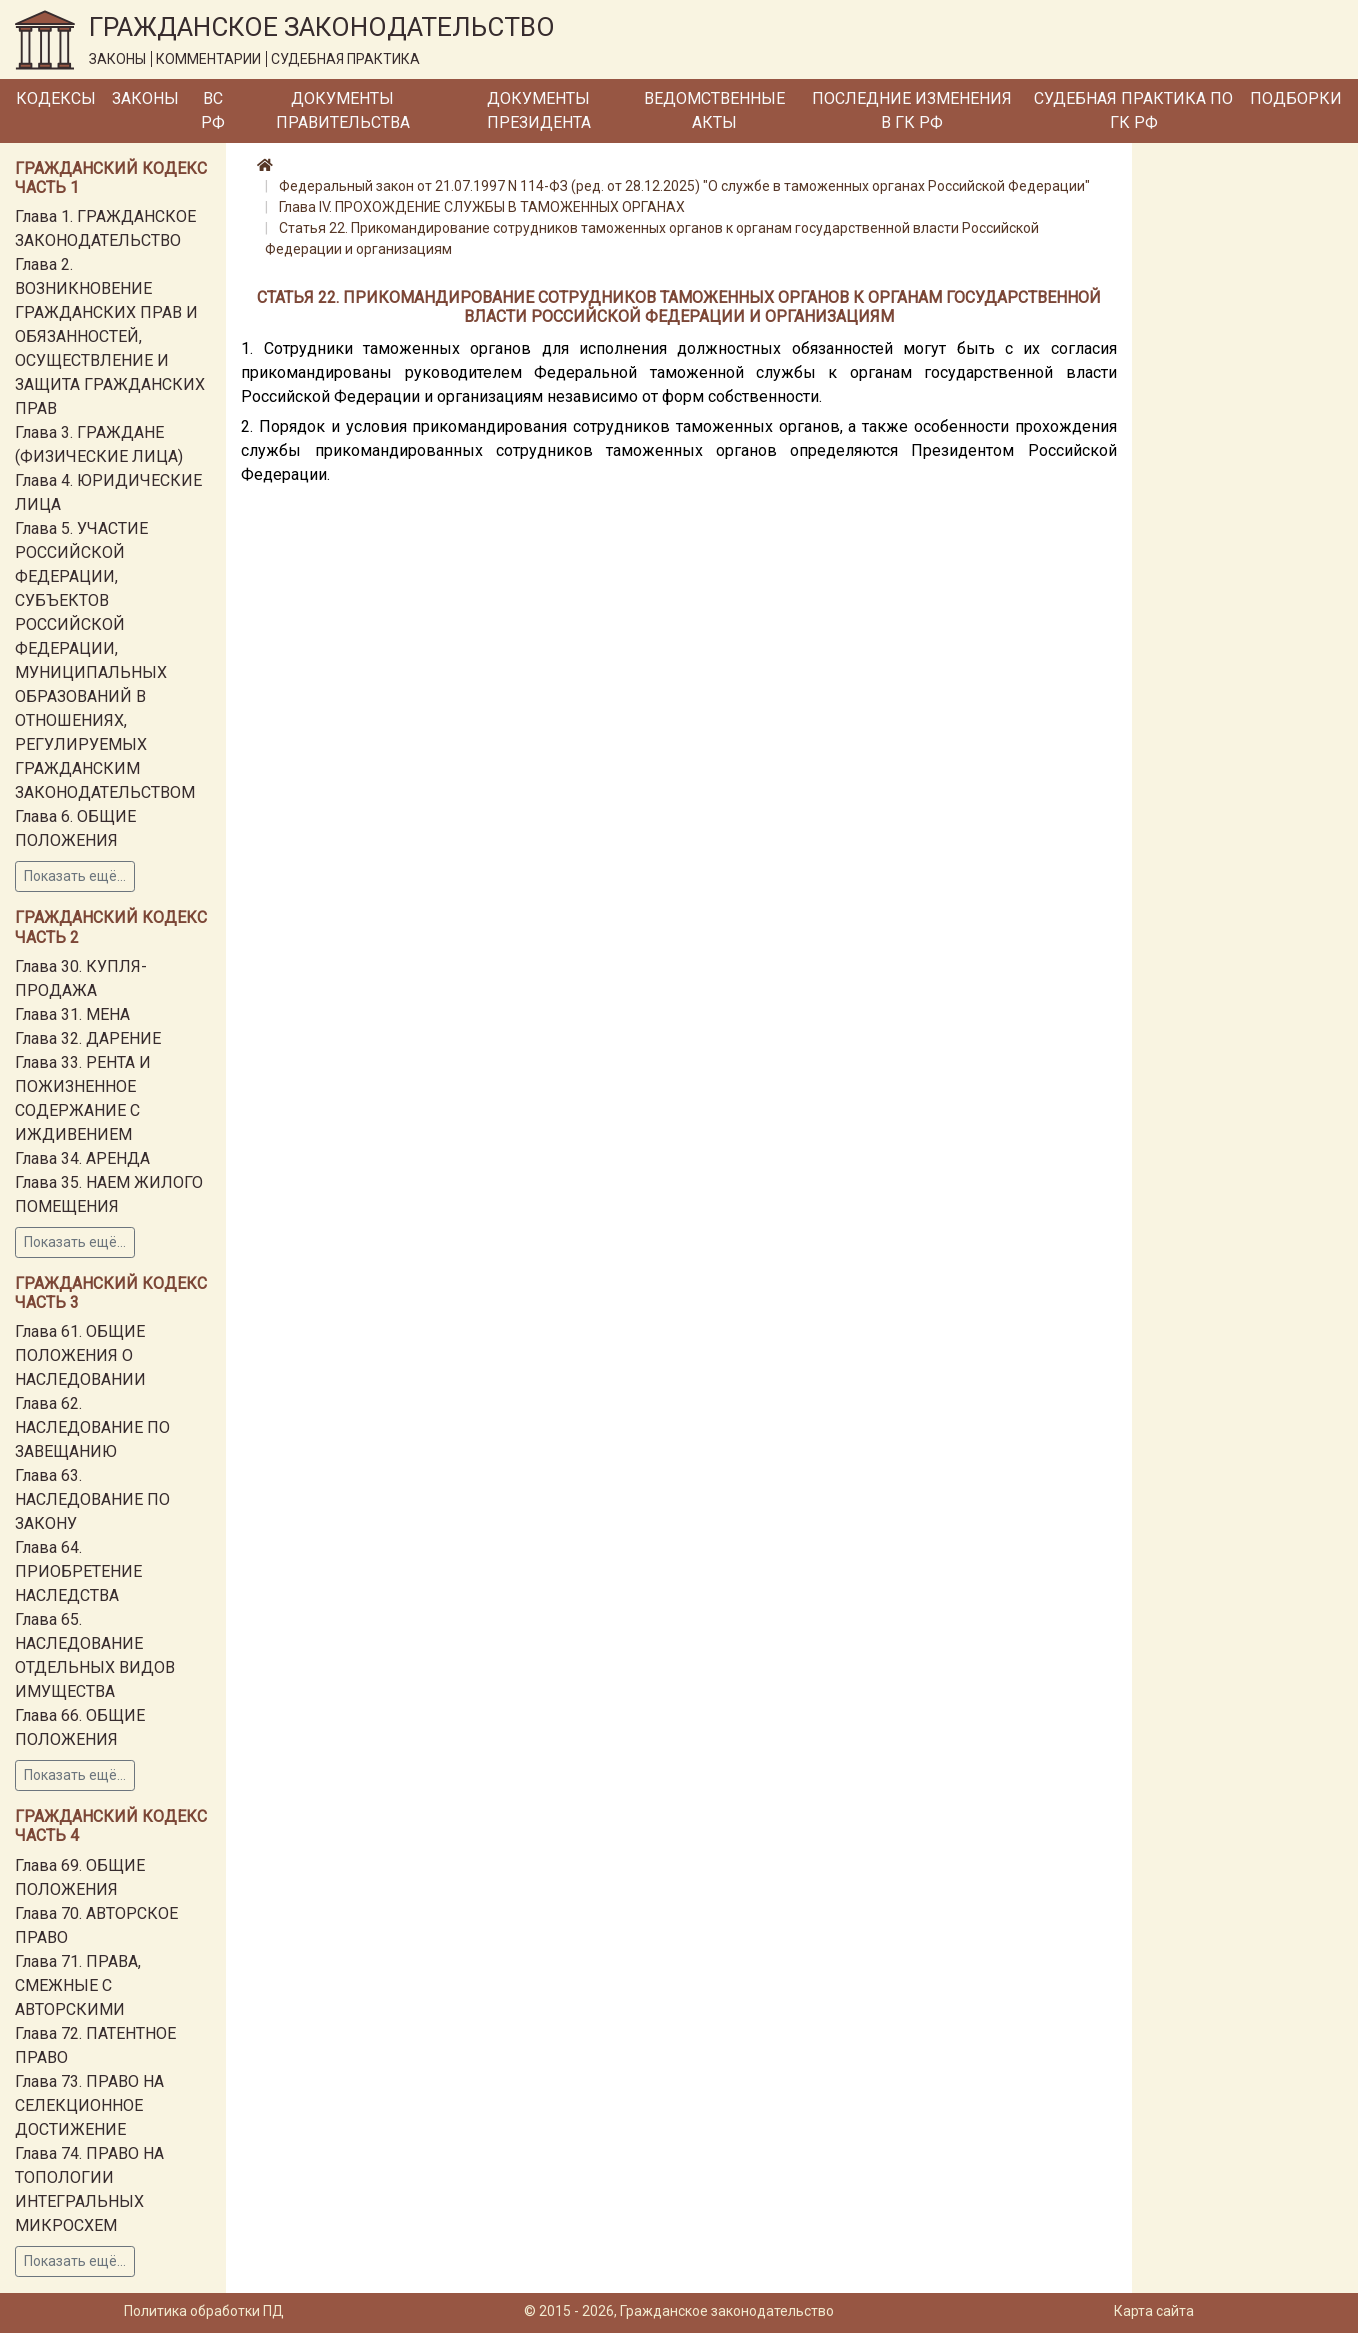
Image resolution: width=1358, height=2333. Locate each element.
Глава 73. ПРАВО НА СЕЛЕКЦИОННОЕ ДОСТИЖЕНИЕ (89, 2105)
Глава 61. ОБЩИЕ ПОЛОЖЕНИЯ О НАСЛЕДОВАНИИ (80, 1355)
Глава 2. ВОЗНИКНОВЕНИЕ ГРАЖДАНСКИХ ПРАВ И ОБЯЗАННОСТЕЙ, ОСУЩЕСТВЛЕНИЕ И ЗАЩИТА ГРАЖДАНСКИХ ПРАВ (110, 336)
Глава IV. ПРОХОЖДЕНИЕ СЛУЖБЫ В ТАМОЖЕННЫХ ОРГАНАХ (482, 207)
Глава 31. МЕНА (72, 1014)
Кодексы (56, 98)
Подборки (1296, 98)
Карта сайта (1154, 2311)
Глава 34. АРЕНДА (82, 1158)
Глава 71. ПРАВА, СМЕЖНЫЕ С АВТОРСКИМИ (78, 1985)
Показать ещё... (75, 876)
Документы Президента (539, 110)
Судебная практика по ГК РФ (1133, 110)
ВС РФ (213, 110)
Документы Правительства (343, 110)
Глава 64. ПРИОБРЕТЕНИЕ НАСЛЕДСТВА (78, 1571)
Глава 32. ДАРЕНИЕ (88, 1038)
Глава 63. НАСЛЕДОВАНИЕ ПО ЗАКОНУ (92, 1499)
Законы (145, 98)
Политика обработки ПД (204, 2311)
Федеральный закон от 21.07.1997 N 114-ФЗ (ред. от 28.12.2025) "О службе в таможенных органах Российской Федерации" (684, 186)
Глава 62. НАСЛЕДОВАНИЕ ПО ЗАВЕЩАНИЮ (92, 1427)
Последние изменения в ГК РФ (912, 110)
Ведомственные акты (714, 110)
